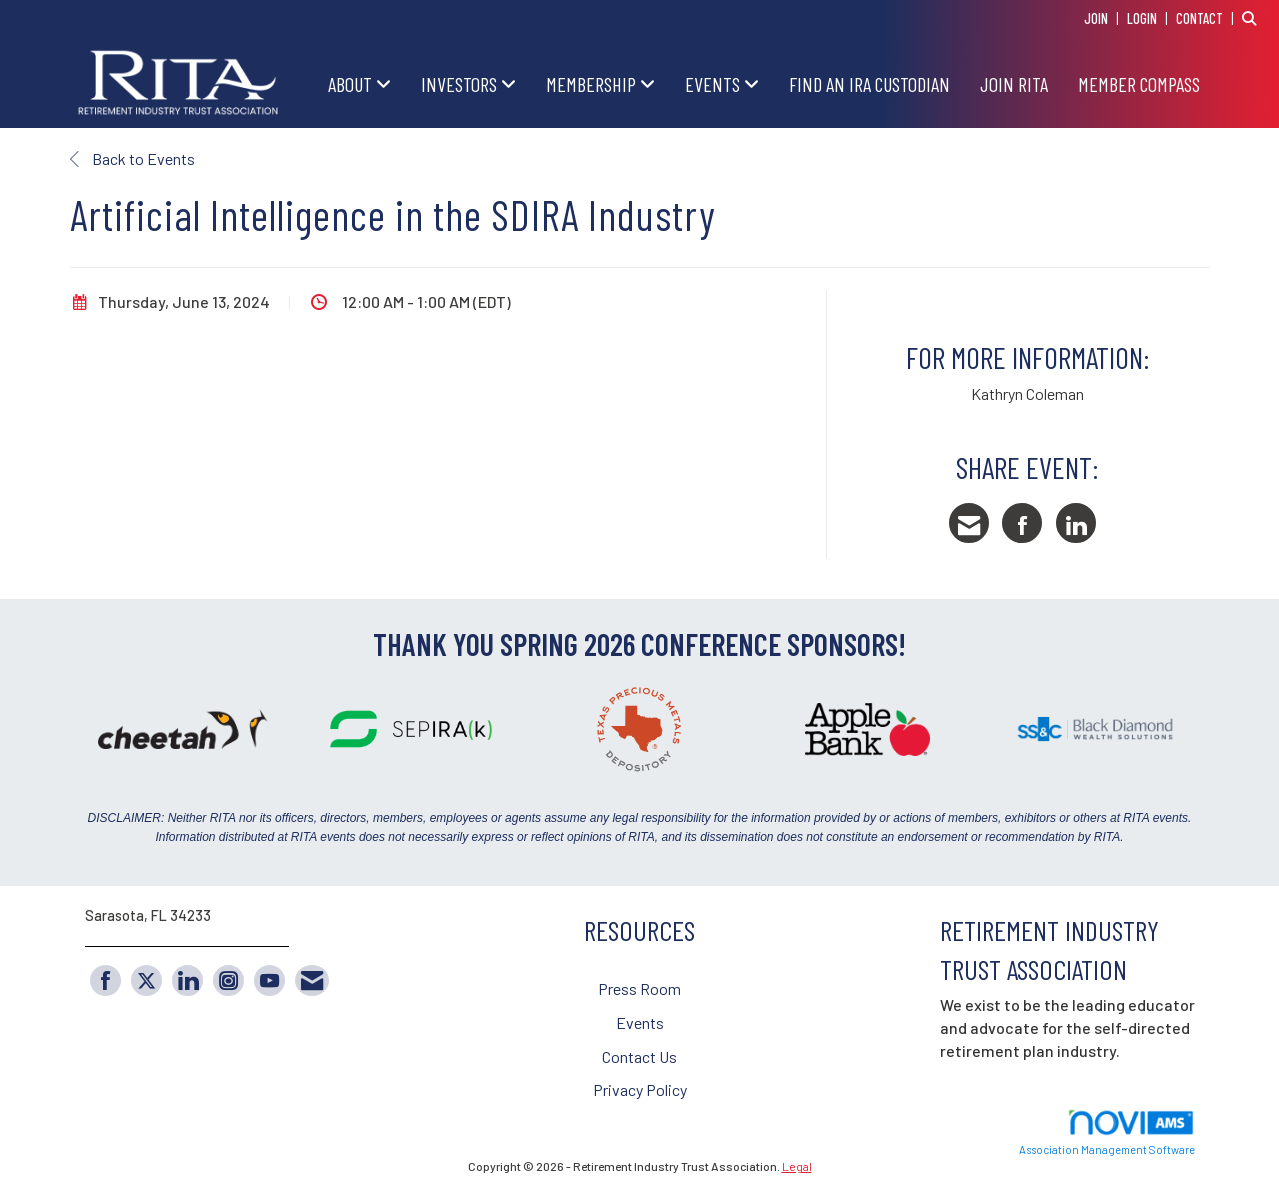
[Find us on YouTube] (269, 980)
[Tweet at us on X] (146, 980)
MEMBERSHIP (593, 84)
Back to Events (132, 158)
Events (640, 1022)
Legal (797, 1166)
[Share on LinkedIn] (1076, 523)
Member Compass (1139, 84)
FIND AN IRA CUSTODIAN (869, 84)
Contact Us (639, 1056)
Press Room (639, 988)
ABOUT (352, 84)
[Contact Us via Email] (312, 980)
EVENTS (714, 84)
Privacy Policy (640, 1089)
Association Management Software (1107, 1132)
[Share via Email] (969, 523)
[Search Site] (1253, 17)
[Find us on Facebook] (105, 980)
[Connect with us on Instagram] (228, 980)
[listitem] (1104, 17)
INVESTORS (461, 84)
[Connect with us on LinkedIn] (187, 980)
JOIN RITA (1014, 84)
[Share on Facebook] (1022, 523)
